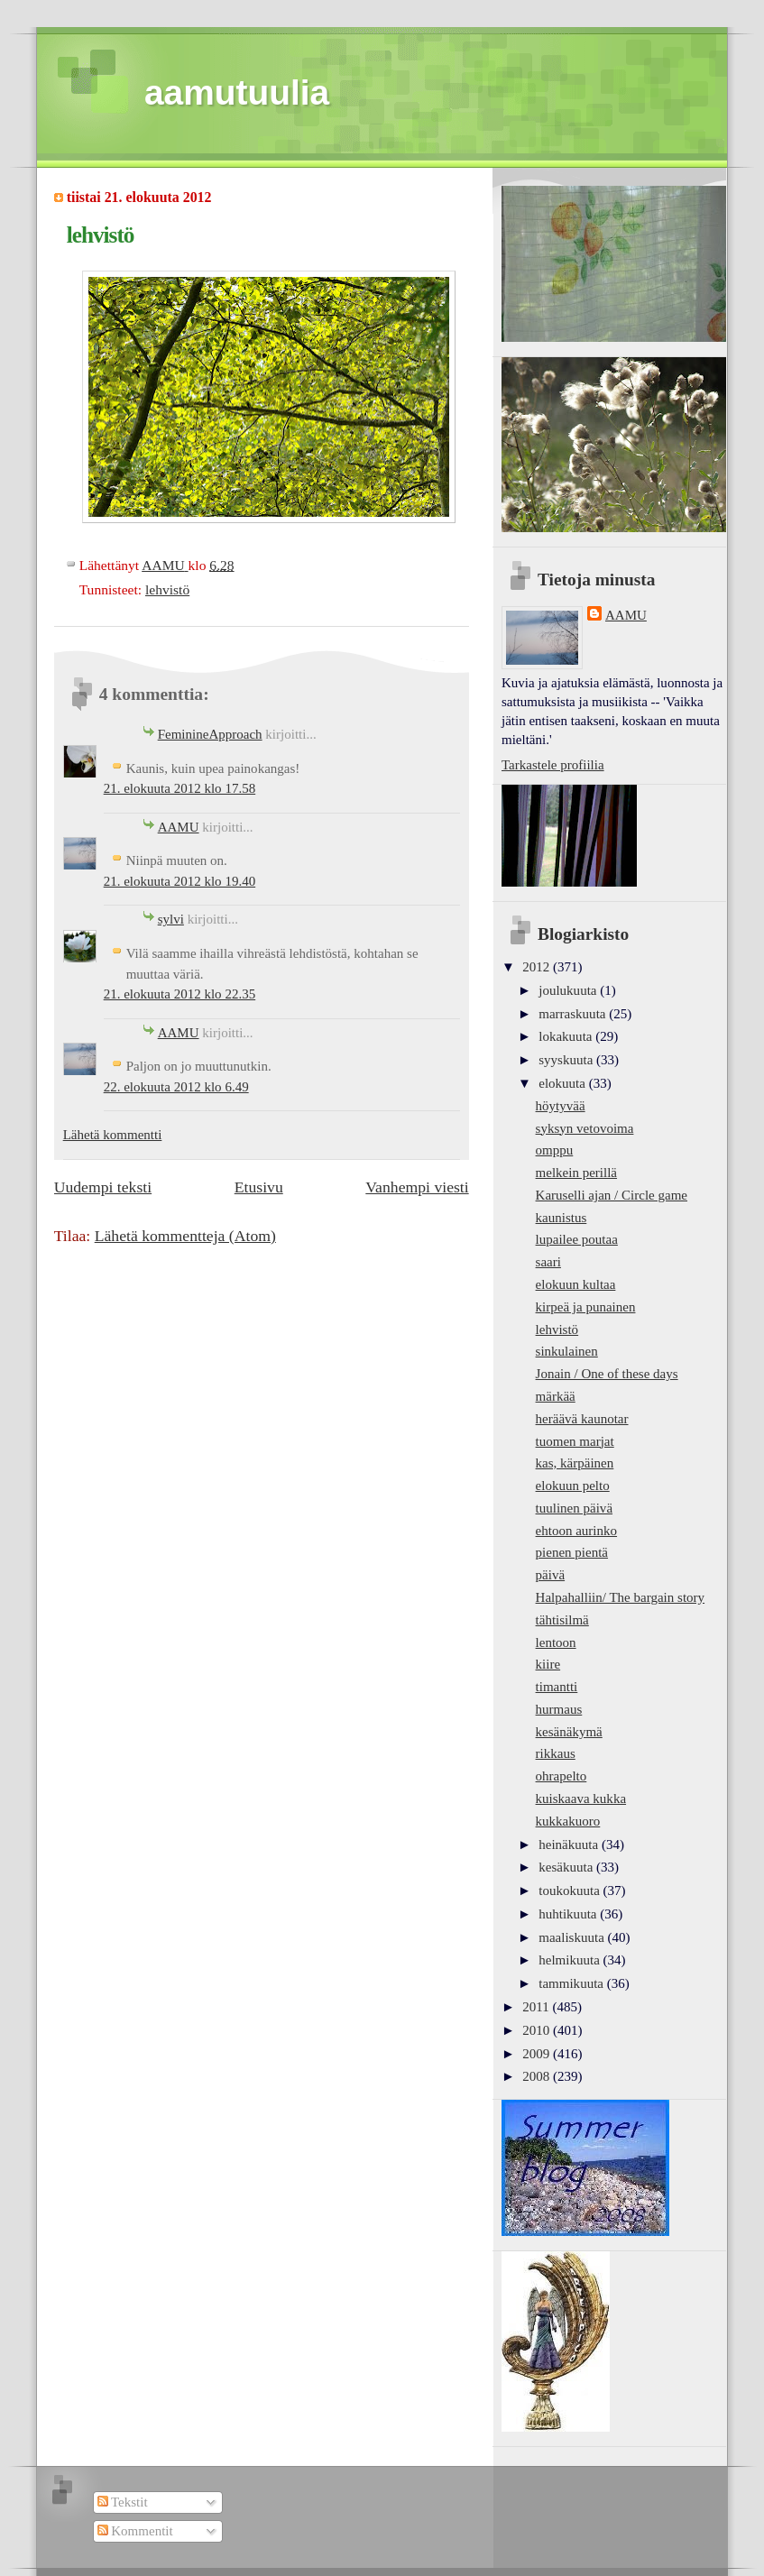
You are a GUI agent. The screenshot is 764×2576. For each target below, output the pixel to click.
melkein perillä (576, 1172)
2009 (537, 2054)
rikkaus (555, 1753)
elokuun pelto (573, 1485)
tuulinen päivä (574, 1508)
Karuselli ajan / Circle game (611, 1195)
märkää (555, 1396)
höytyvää (560, 1106)
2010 (537, 2030)
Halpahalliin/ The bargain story (620, 1597)
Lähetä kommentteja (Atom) (185, 1236)
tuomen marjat (575, 1441)
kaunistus (561, 1217)
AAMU (178, 827)
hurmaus (559, 1709)
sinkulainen (567, 1351)
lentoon (556, 1642)
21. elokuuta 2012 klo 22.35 (180, 994)
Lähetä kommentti (112, 1134)
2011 (537, 2007)
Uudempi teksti (103, 1187)
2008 (537, 2076)
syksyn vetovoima (585, 1128)
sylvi (171, 919)
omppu (555, 1150)
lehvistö (167, 589)
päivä (551, 1575)
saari (548, 1262)
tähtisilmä (562, 1620)
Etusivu (259, 1187)
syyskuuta (567, 1060)
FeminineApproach (210, 734)
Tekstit (122, 2502)
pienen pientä (572, 1552)
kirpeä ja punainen (586, 1307)
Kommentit (135, 2531)
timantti (557, 1686)
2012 (537, 967)
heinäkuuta (570, 1844)
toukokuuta (570, 1890)
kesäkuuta (567, 1867)
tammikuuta (572, 1983)
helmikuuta (570, 1960)
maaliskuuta (572, 1937)
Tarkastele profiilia (553, 765)
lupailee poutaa (577, 1239)
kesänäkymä (569, 1732)
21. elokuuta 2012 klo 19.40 (180, 881)
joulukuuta (569, 990)
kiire (548, 1664)
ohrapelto (561, 1776)
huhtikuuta (569, 1914)
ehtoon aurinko (577, 1530)
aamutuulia (236, 92)
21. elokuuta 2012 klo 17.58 (180, 788)
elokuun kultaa (576, 1284)
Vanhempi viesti (416, 1187)
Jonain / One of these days (607, 1373)
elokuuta (563, 1083)
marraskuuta (573, 1014)
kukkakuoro (568, 1821)
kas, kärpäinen (575, 1463)
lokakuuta (566, 1036)
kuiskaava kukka (581, 1798)
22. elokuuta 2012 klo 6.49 (176, 1087)
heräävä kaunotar (582, 1419)
